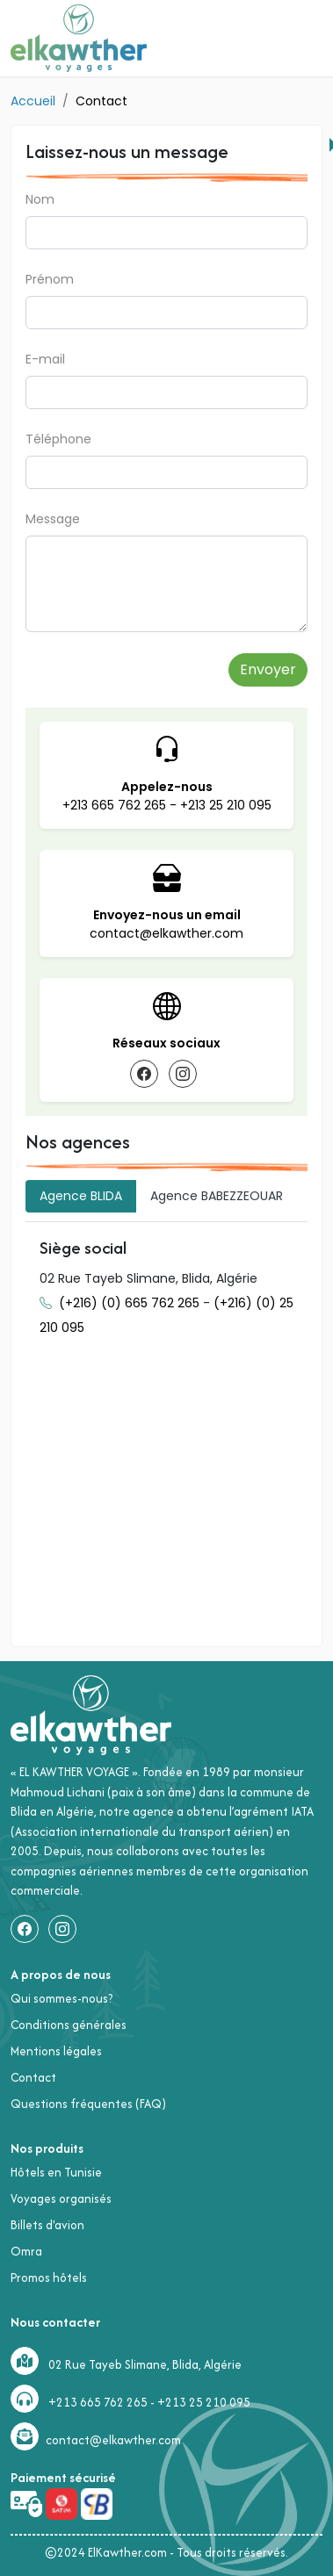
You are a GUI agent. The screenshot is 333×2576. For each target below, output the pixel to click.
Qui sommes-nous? (61, 1998)
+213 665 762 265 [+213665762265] (98, 2402)
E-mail (45, 359)
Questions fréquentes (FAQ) (88, 2103)
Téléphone (58, 439)
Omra (26, 2251)
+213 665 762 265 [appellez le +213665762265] (116, 805)
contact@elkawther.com (166, 933)
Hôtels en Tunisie (56, 2172)
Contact (33, 2077)
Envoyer (268, 669)
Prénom (49, 279)
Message (52, 519)
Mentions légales (56, 2051)
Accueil (33, 101)
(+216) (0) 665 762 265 (131, 1303)
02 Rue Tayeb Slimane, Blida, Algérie (145, 2364)
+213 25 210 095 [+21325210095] (203, 2402)
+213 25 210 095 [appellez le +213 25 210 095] (225, 805)
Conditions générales (69, 2024)
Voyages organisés (61, 2198)
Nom (39, 199)
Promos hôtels (49, 2277)
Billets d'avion (47, 2225)
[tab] (80, 1196)
